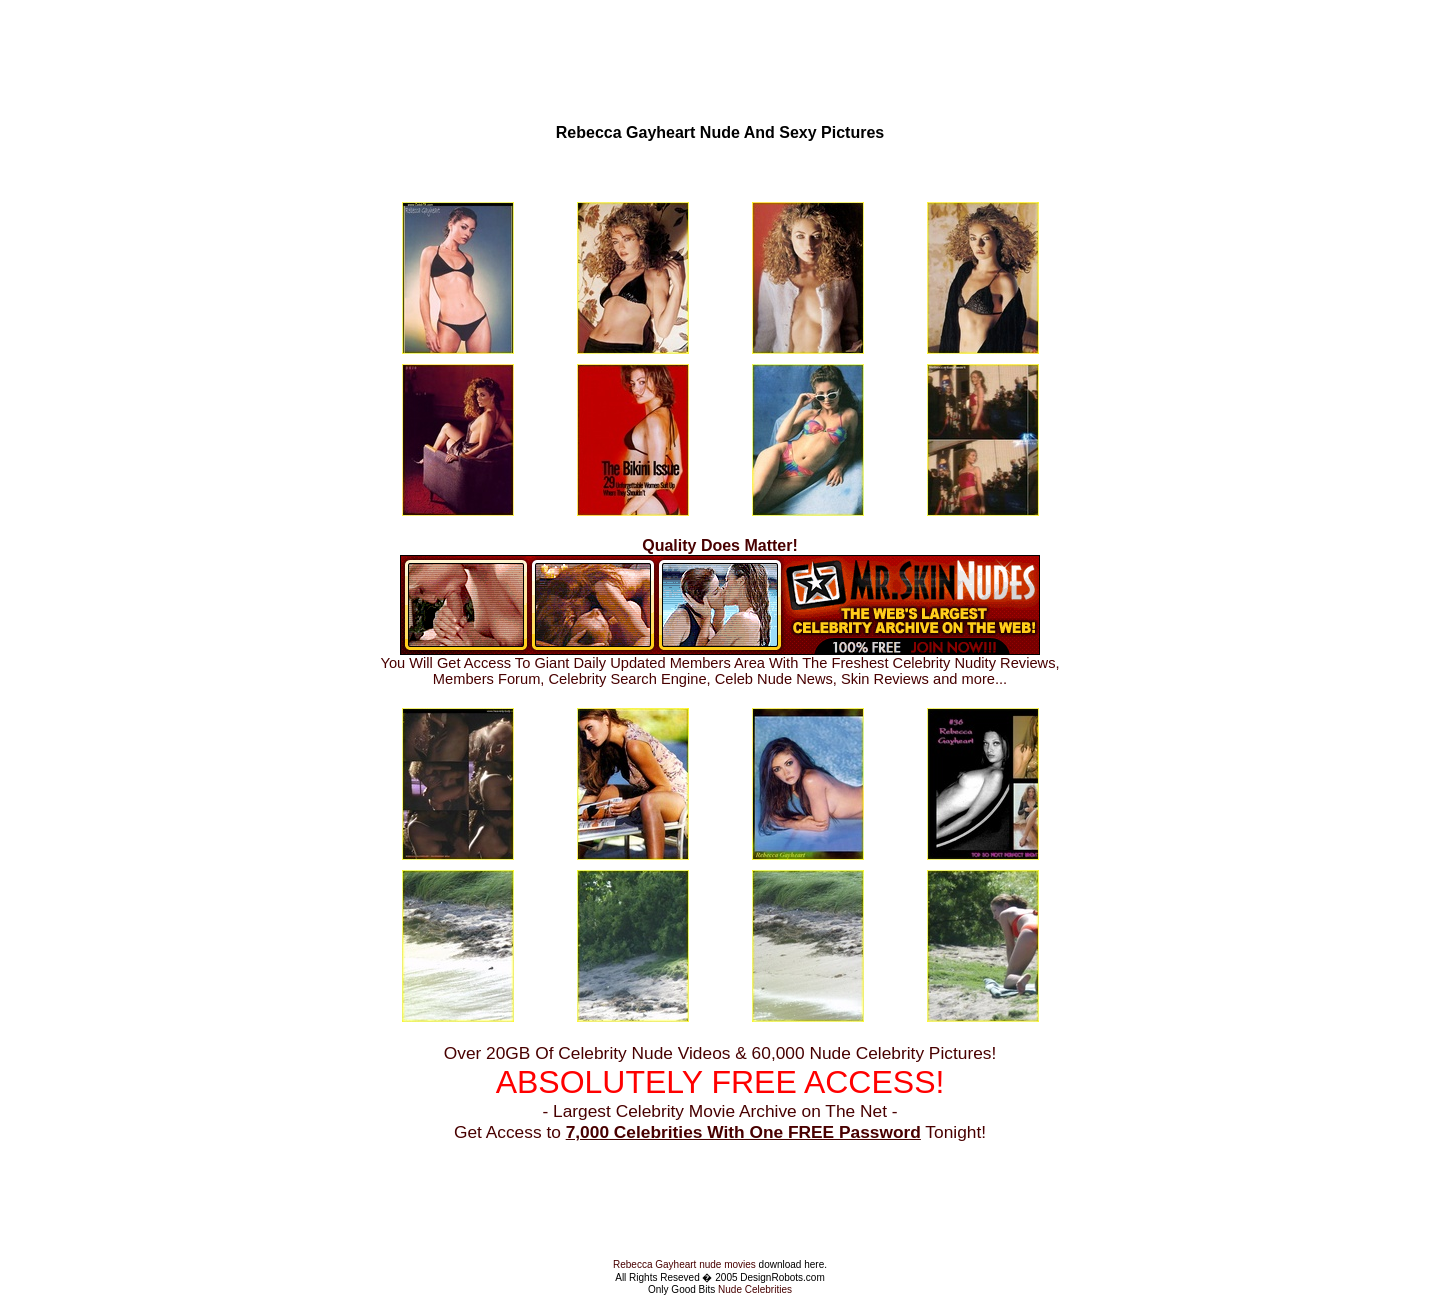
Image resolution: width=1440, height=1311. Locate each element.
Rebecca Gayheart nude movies (684, 1264)
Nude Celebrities (755, 1289)
